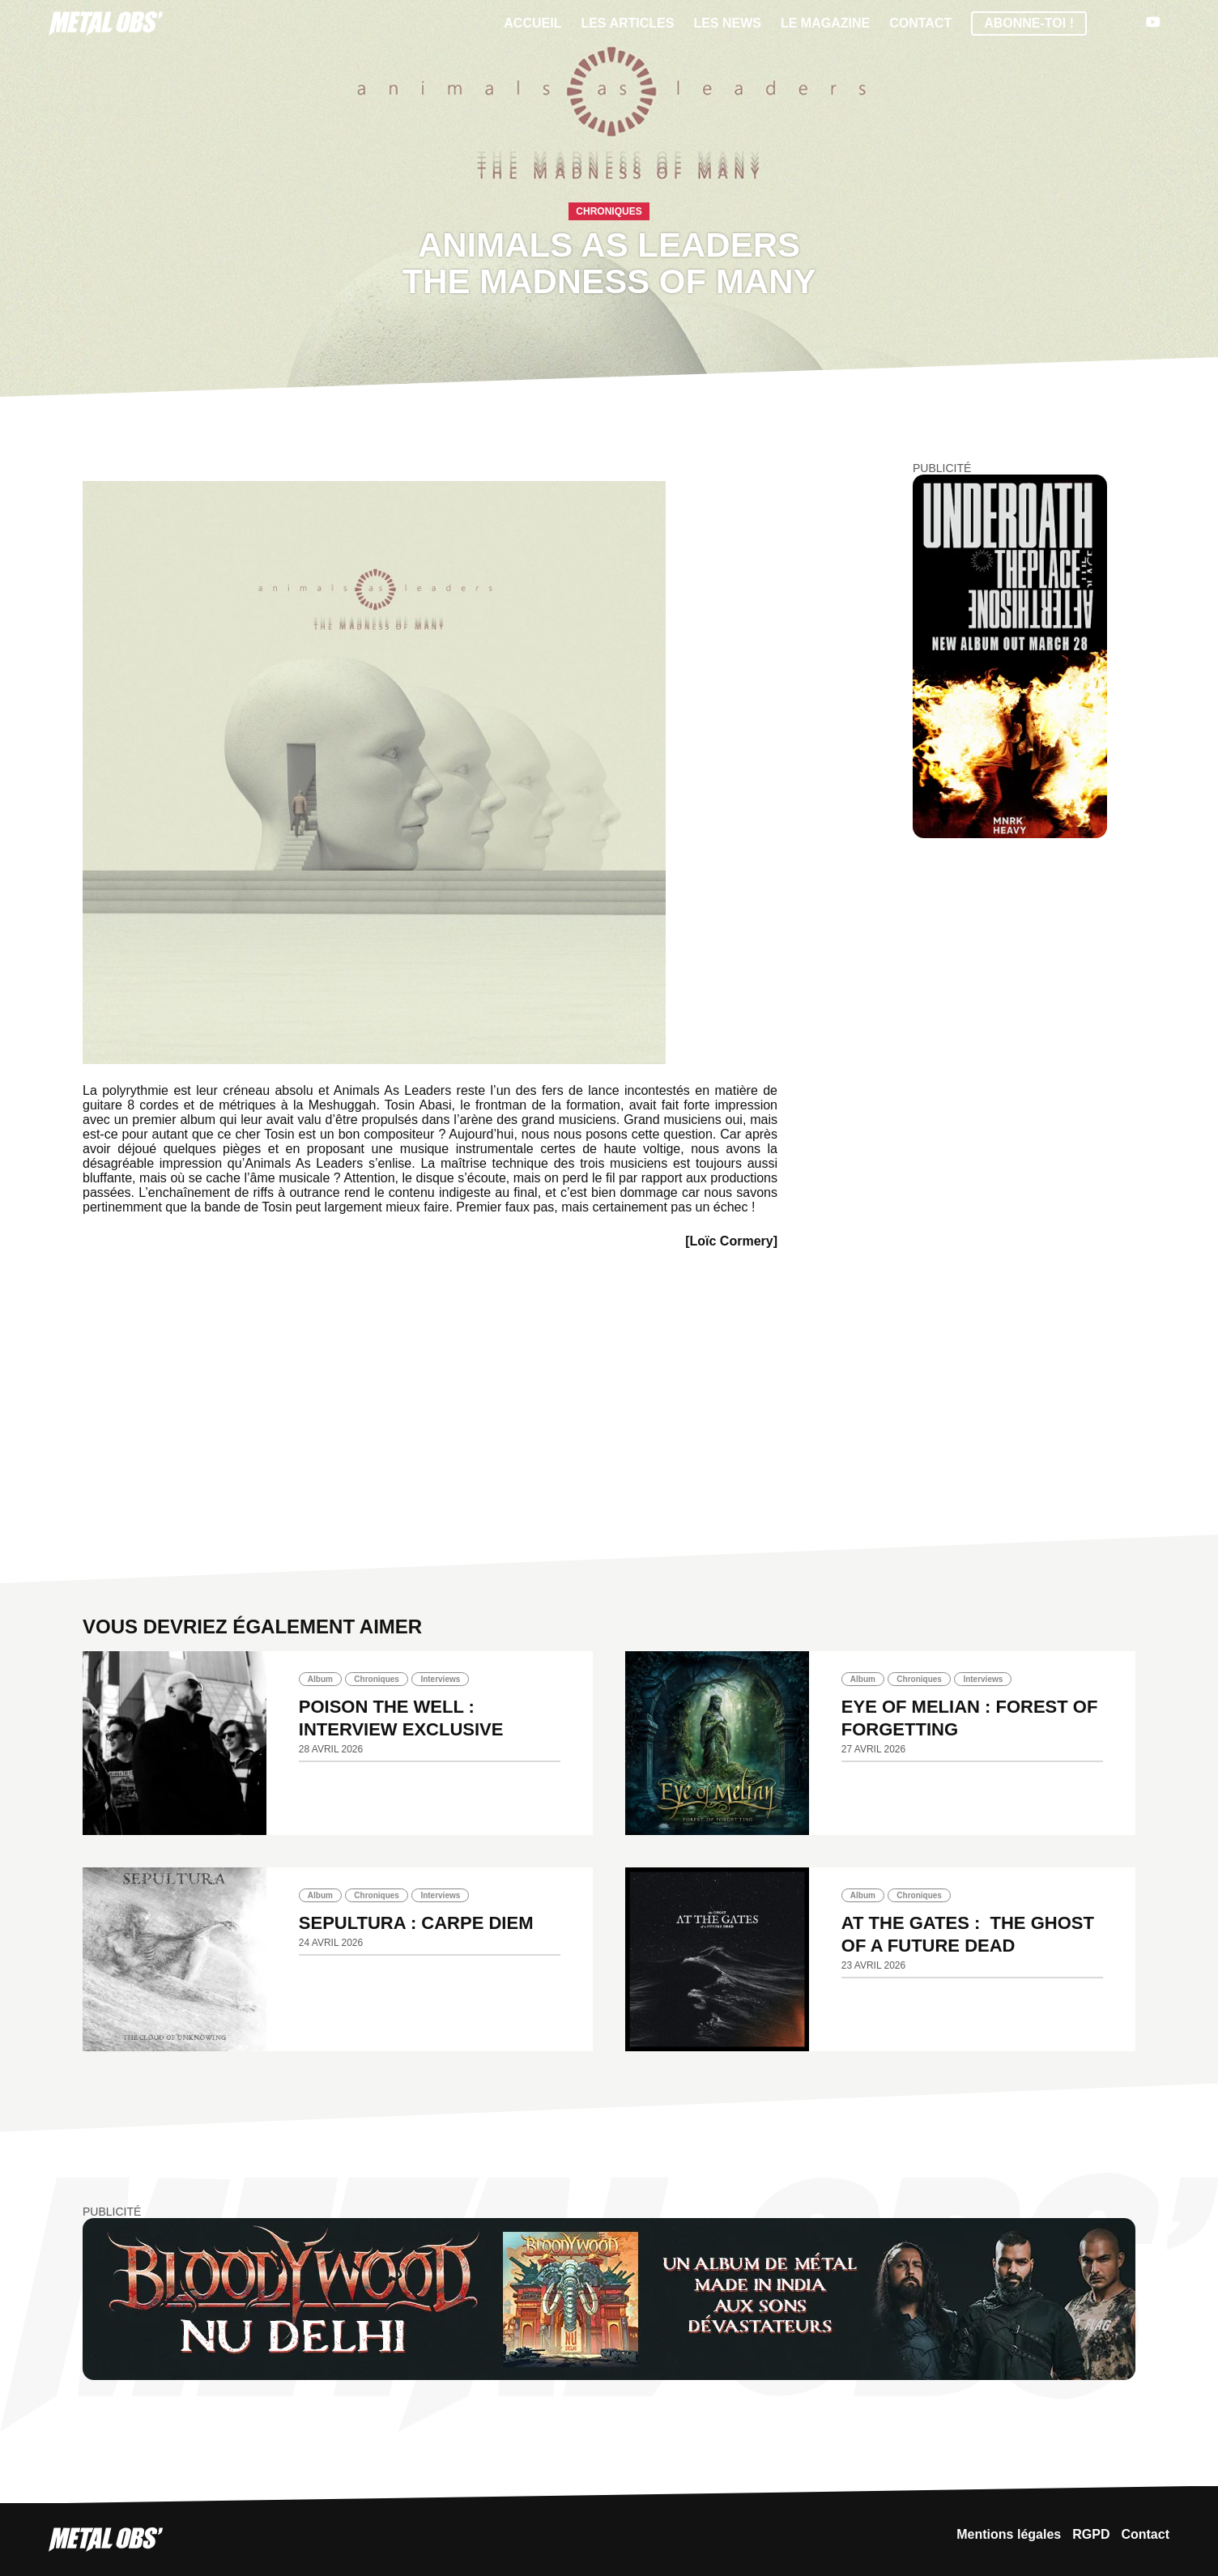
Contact (920, 23)
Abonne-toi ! (1029, 23)
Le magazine (825, 23)
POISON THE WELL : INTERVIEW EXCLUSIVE (401, 1718)
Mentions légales (1008, 2534)
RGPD (1090, 2534)
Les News (727, 23)
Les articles (627, 23)
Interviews (440, 1679)
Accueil (532, 23)
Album (320, 1679)
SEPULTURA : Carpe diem (416, 1923)
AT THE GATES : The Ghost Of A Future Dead (967, 1934)
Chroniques (608, 211)
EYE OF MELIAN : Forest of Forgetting (969, 1718)
